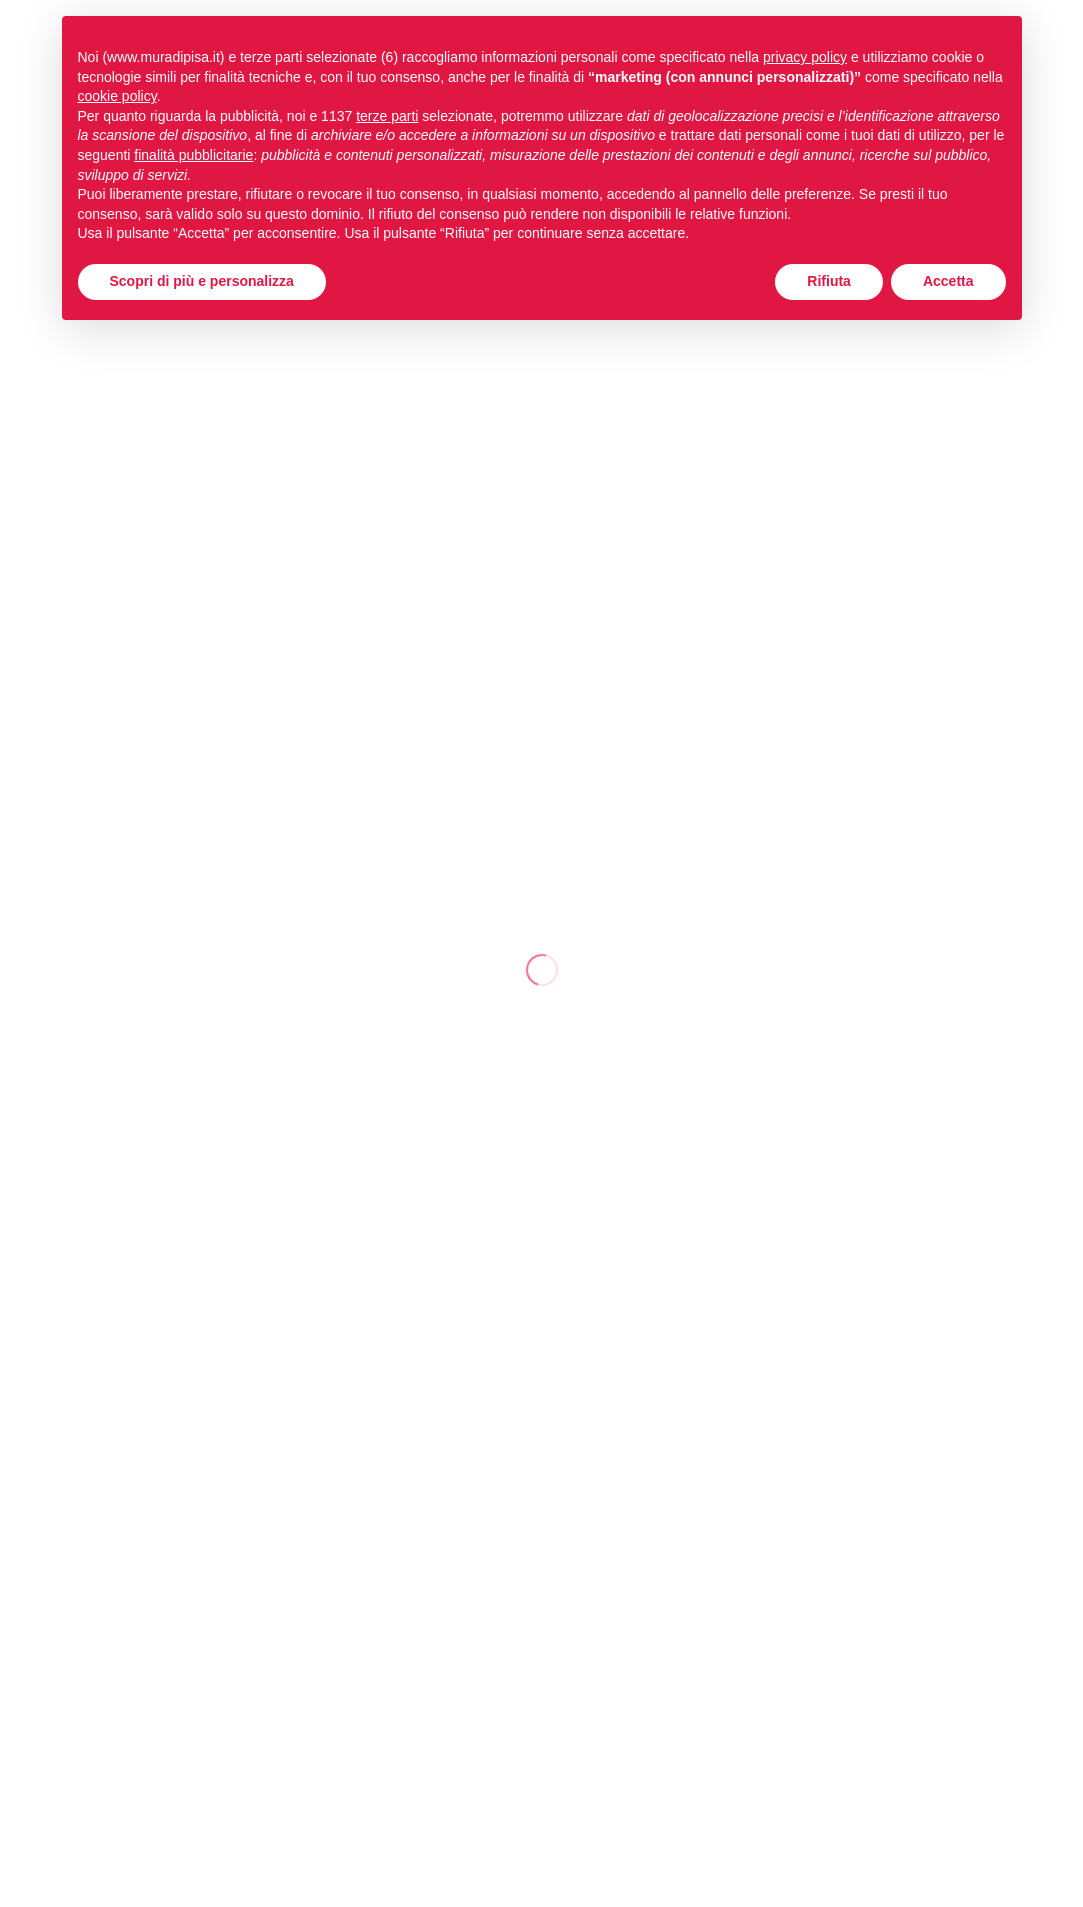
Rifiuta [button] (829, 281)
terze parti (387, 116)
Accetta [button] (948, 281)
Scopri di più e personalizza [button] (202, 281)
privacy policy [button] (805, 57)
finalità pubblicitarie (193, 155)
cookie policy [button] (117, 96)
